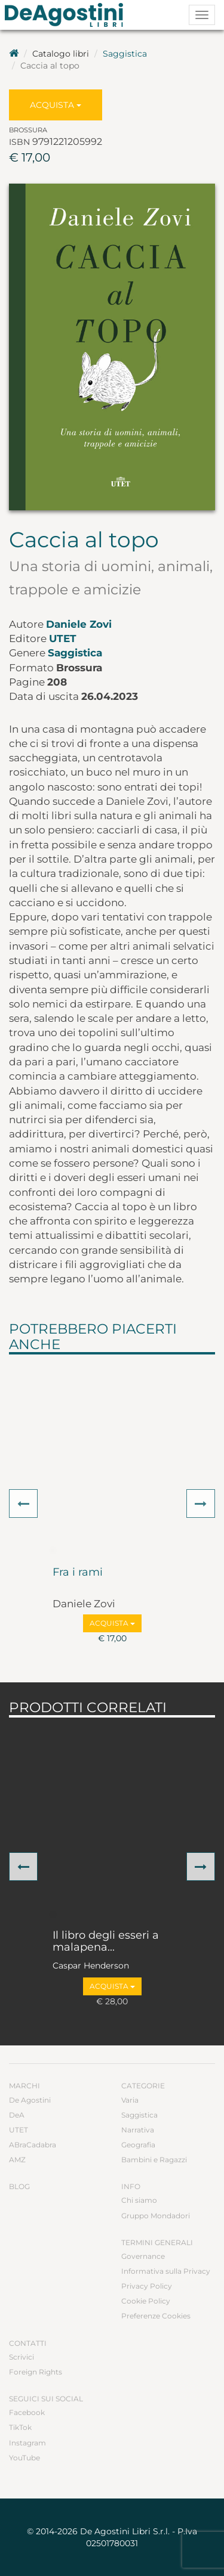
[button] (23, 1503)
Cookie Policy (145, 2300)
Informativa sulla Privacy (165, 2271)
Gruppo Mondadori (155, 2215)
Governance (143, 2256)
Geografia (138, 2144)
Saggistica (125, 53)
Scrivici (21, 2356)
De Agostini (30, 2099)
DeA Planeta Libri (67, 15)
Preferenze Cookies (156, 2315)
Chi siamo (139, 2200)
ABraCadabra (32, 2144)
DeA (16, 2114)
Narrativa (137, 2129)
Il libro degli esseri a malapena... (106, 1942)
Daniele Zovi (79, 624)
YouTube (24, 2457)
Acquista (55, 105)
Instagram (27, 2442)
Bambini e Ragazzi (154, 2159)
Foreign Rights (35, 2371)
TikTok (20, 2427)
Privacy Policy (146, 2285)
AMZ (17, 2159)
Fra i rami (78, 1573)
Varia (130, 2099)
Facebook (27, 2412)
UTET (62, 638)
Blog (19, 2186)
